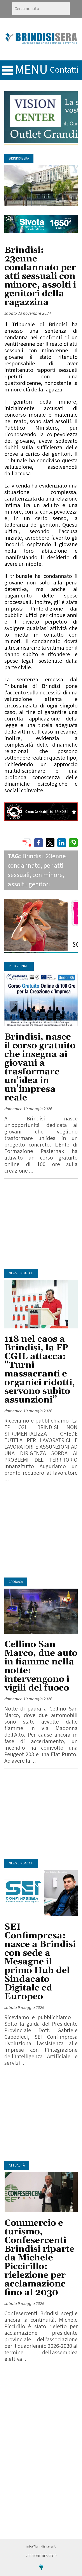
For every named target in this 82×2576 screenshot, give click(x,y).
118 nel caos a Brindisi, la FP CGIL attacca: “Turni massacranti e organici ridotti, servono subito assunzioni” (39, 1370)
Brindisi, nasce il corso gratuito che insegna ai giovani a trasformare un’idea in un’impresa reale (39, 1067)
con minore (47, 875)
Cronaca (16, 1582)
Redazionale (19, 966)
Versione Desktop (41, 2556)
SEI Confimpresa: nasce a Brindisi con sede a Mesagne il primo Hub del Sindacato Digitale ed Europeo (40, 1962)
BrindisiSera (19, 158)
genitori (39, 884)
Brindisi (32, 856)
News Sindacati (21, 1273)
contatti (64, 70)
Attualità (17, 2165)
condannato (24, 865)
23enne (56, 856)
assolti (17, 884)
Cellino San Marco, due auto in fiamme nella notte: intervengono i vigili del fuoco (40, 1666)
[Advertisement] (41, 1224)
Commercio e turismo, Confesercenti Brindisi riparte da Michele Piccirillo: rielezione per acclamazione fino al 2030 (39, 2258)
